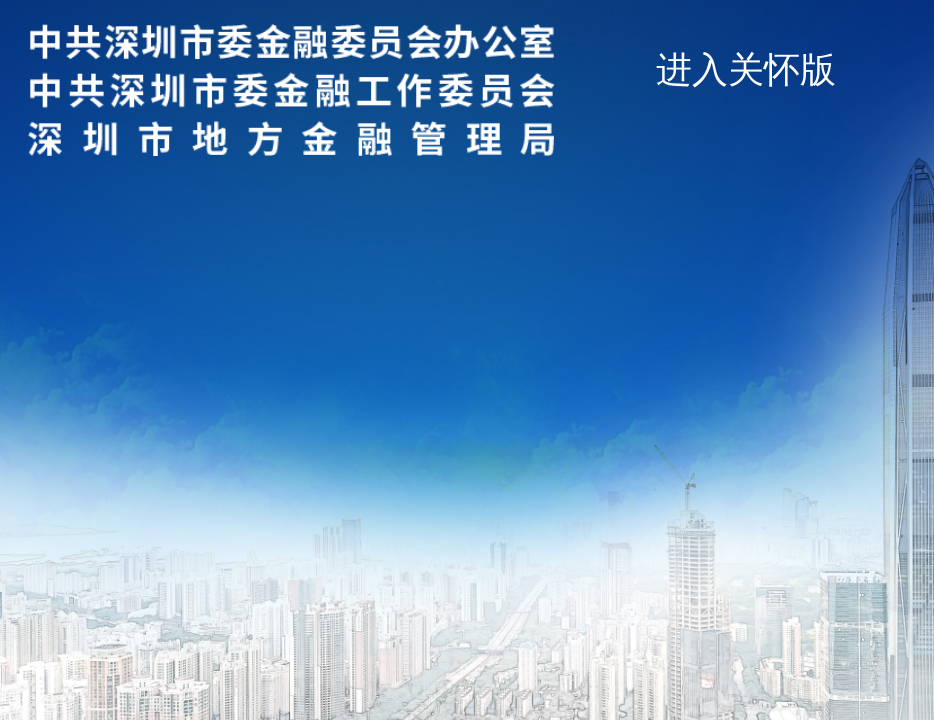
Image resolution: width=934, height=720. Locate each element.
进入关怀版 (746, 69)
